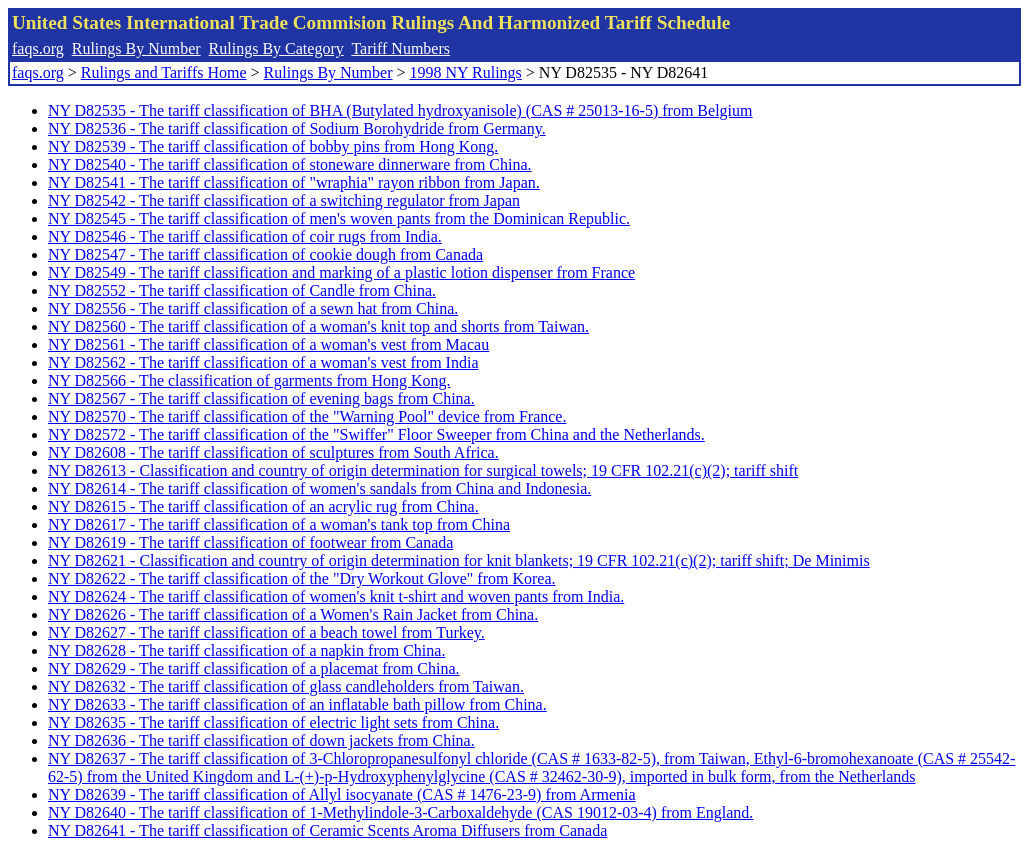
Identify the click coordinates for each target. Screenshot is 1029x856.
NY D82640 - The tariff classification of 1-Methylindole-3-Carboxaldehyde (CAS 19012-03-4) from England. (400, 812)
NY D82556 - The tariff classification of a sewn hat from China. (253, 308)
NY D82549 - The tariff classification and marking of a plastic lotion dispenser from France (341, 272)
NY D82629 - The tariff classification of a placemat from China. (254, 668)
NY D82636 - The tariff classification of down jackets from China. (261, 740)
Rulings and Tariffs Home (164, 72)
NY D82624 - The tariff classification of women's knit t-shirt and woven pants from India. (336, 596)
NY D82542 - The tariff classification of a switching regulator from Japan (284, 200)
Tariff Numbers (400, 48)
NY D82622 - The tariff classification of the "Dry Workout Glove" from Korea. (302, 578)
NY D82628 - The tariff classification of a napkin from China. (246, 650)
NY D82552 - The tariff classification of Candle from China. (242, 290)
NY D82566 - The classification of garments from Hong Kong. (249, 380)
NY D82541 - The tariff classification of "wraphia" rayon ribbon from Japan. (294, 182)
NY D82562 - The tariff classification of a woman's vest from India (263, 362)
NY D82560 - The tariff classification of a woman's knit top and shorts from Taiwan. (318, 326)
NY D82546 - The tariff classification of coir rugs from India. (245, 236)
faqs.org (38, 48)
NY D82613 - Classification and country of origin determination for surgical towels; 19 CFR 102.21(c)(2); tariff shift (423, 470)
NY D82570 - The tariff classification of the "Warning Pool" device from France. (307, 416)
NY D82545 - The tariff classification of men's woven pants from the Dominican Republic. (339, 218)
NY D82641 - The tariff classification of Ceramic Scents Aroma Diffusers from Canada (327, 830)
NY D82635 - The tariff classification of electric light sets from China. (273, 722)
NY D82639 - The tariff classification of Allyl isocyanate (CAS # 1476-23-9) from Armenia (342, 794)
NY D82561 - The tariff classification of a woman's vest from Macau (268, 344)
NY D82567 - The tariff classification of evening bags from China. (261, 398)
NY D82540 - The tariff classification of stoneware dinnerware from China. (290, 164)
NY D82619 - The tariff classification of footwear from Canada (250, 542)
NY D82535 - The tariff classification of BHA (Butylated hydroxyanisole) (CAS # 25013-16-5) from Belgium (400, 110)
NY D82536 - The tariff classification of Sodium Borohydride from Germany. (297, 128)
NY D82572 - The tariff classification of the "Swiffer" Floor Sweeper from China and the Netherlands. (376, 434)
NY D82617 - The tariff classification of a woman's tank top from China (279, 524)
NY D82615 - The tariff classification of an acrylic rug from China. (263, 506)
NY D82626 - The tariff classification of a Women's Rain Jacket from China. (293, 614)
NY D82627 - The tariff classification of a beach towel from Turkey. (266, 632)
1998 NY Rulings (466, 72)
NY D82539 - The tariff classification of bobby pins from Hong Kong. (273, 146)
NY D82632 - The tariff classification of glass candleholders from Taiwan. (286, 686)
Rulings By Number (136, 48)
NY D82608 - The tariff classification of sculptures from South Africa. (273, 452)
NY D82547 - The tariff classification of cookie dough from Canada (265, 254)
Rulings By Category (276, 48)
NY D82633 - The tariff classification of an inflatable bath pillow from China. (297, 704)
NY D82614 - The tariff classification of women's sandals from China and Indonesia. (319, 488)
